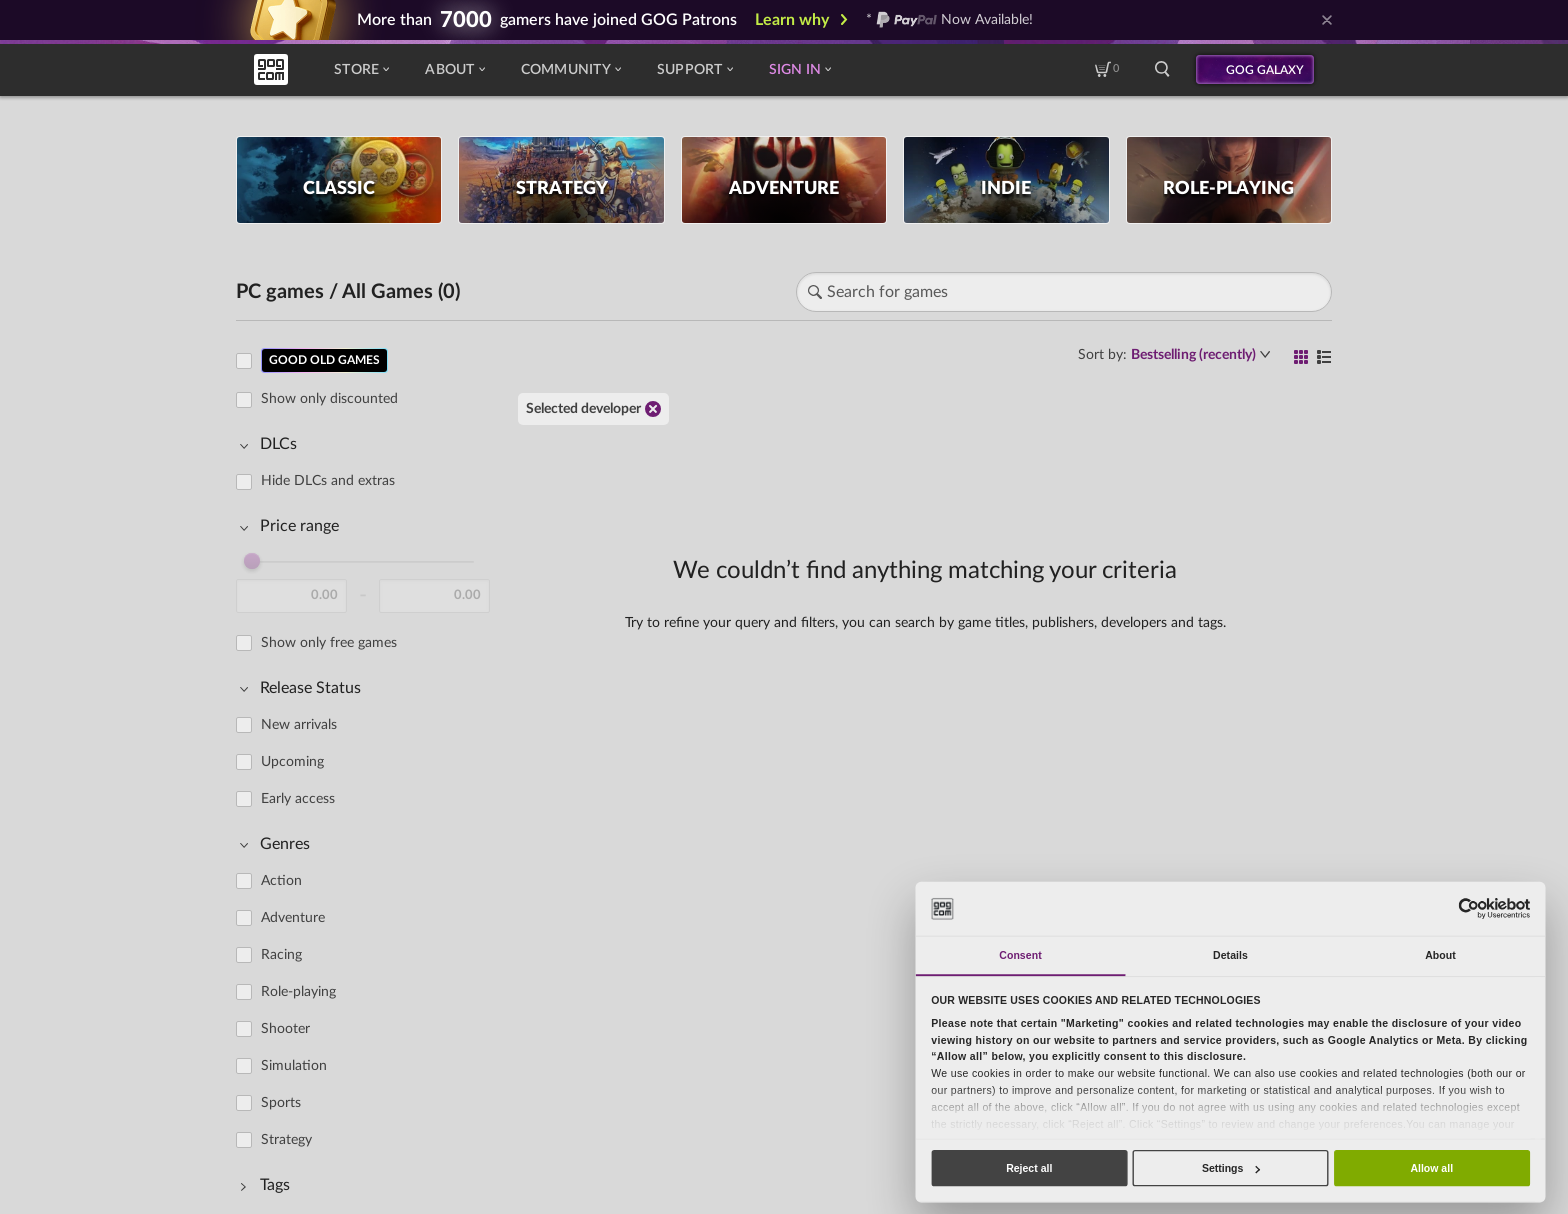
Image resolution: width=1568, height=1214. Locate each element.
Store (361, 70)
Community (571, 70)
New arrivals (299, 725)
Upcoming (292, 762)
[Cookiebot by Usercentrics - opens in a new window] (1468, 908)
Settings (1231, 1168)
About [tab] (1440, 955)
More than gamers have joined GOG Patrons (547, 20)
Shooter (285, 1029)
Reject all (1029, 1168)
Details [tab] (1230, 955)
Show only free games (329, 643)
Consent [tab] (1020, 955)
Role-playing (298, 992)
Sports (281, 1103)
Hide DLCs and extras (328, 481)
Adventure (293, 918)
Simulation (294, 1066)
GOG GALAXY (1265, 70)
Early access (298, 799)
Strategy (286, 1140)
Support (695, 70)
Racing (281, 955)
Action (281, 881)
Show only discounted (329, 399)
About (454, 70)
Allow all (1431, 1168)
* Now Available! (949, 20)
